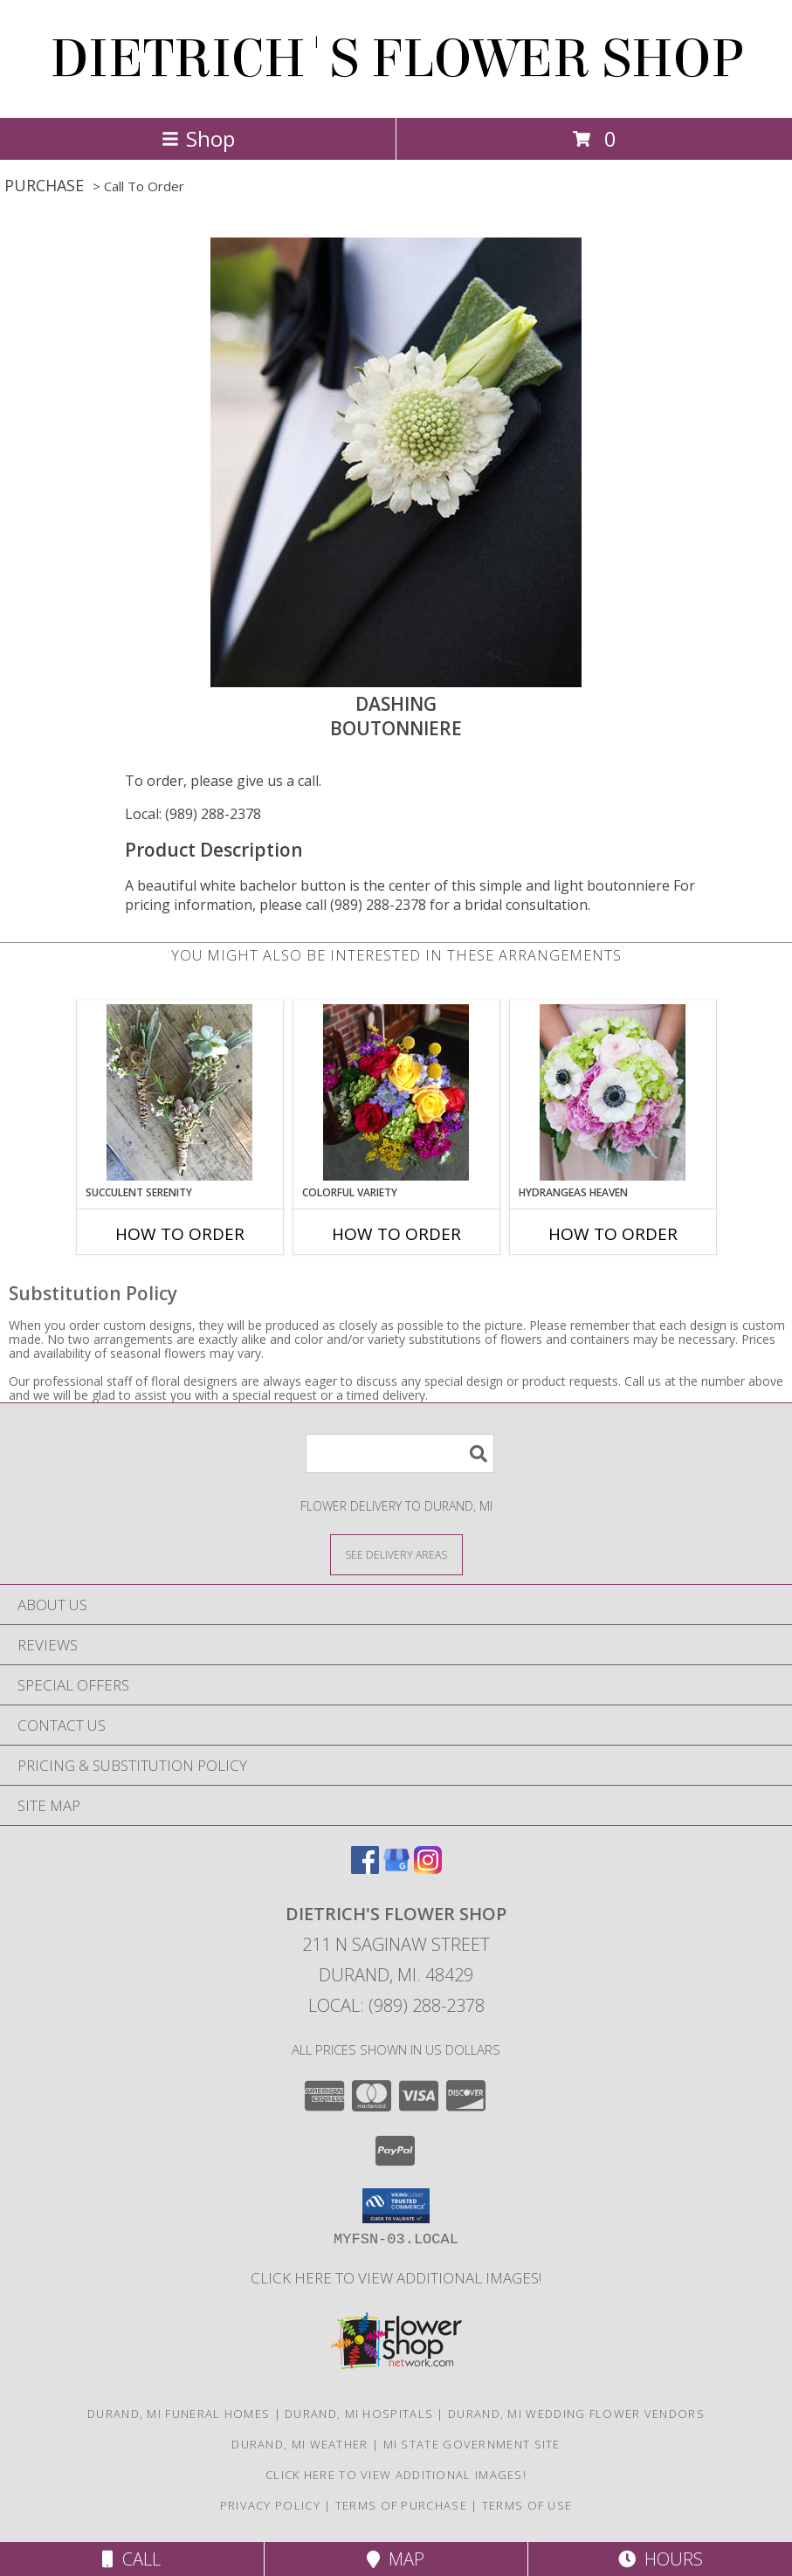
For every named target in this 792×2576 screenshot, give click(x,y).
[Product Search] (400, 1453)
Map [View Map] (395, 2559)
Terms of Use (527, 2505)
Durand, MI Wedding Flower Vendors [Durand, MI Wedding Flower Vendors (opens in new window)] (576, 2413)
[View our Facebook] (365, 1868)
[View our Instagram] (428, 1868)
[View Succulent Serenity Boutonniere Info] (179, 1092)
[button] (396, 2205)
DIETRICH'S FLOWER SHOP (396, 59)
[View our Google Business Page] (396, 1868)
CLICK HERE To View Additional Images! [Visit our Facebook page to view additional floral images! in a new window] (396, 2278)
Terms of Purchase (401, 2505)
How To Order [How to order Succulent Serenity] (179, 1234)
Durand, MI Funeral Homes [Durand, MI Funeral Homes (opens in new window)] (178, 2413)
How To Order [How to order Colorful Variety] (396, 1234)
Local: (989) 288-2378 (193, 813)
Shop (198, 138)
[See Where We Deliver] (396, 1554)
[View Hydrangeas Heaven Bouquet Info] (612, 1092)
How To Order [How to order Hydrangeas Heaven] (613, 1234)
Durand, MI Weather (299, 2444)
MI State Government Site (472, 2444)
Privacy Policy (270, 2505)
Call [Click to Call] (131, 2559)
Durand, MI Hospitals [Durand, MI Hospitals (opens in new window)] (359, 2413)
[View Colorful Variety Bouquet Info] (396, 1092)
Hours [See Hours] (660, 2559)
